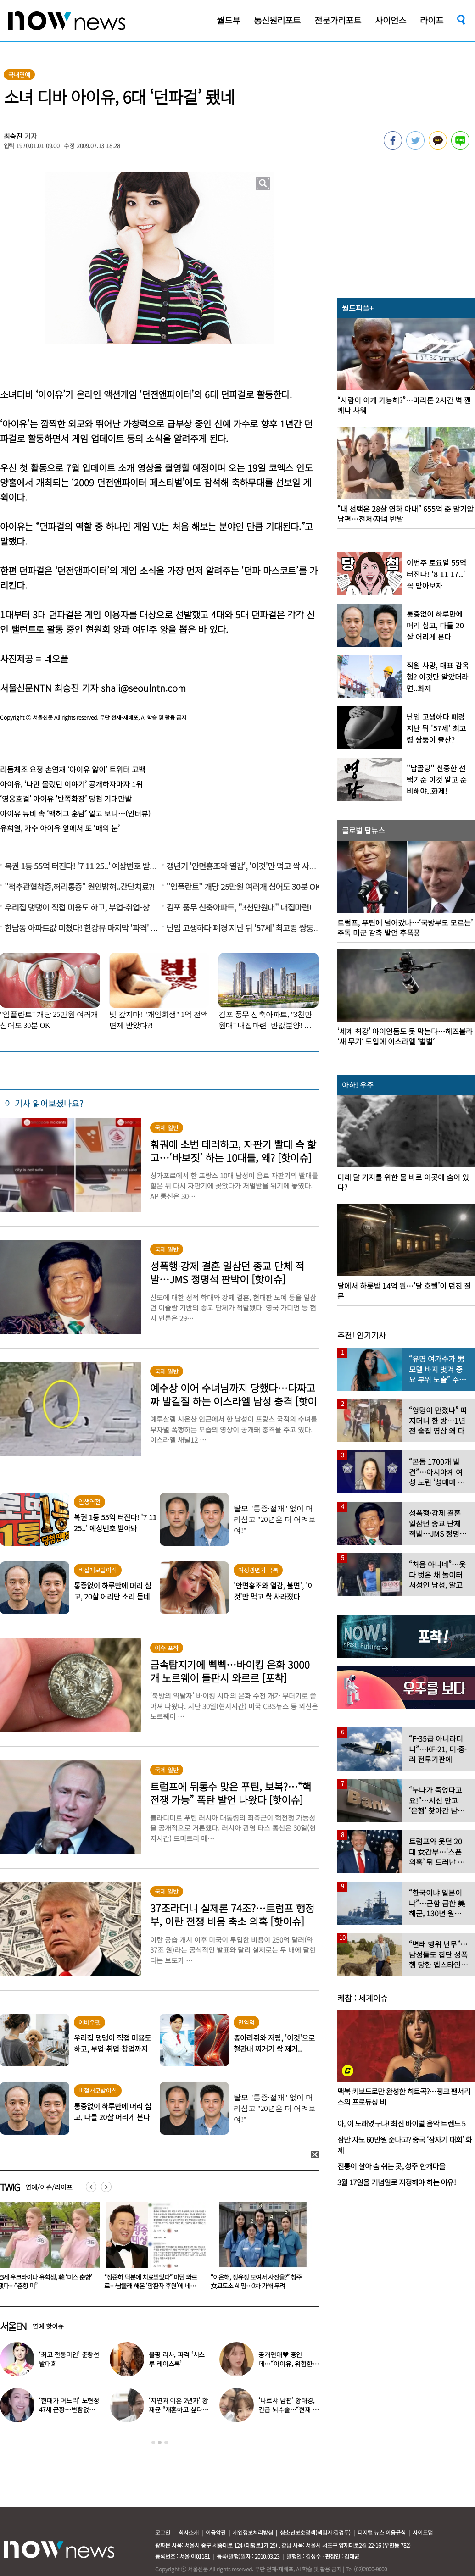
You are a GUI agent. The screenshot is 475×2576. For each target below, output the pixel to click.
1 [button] (153, 2442)
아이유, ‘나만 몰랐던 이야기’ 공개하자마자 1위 (71, 783)
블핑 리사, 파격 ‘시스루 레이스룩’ (177, 2359)
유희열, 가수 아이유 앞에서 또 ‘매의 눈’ (60, 827)
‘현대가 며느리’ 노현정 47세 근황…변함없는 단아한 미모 (69, 2409)
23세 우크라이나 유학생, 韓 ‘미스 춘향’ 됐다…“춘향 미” (151, 2281)
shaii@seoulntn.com (143, 687)
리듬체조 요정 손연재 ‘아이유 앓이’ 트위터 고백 (72, 769)
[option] (153, 2249)
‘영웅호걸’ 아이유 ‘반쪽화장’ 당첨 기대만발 (66, 798)
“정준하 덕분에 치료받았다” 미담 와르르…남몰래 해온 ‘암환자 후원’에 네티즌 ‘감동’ (259, 2285)
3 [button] (166, 2442)
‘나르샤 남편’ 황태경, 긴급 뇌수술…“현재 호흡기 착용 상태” (288, 2409)
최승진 (13, 136)
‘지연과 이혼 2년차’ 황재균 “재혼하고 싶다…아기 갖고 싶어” (178, 2409)
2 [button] (160, 2442)
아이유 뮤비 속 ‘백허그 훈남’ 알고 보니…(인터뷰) (75, 813)
